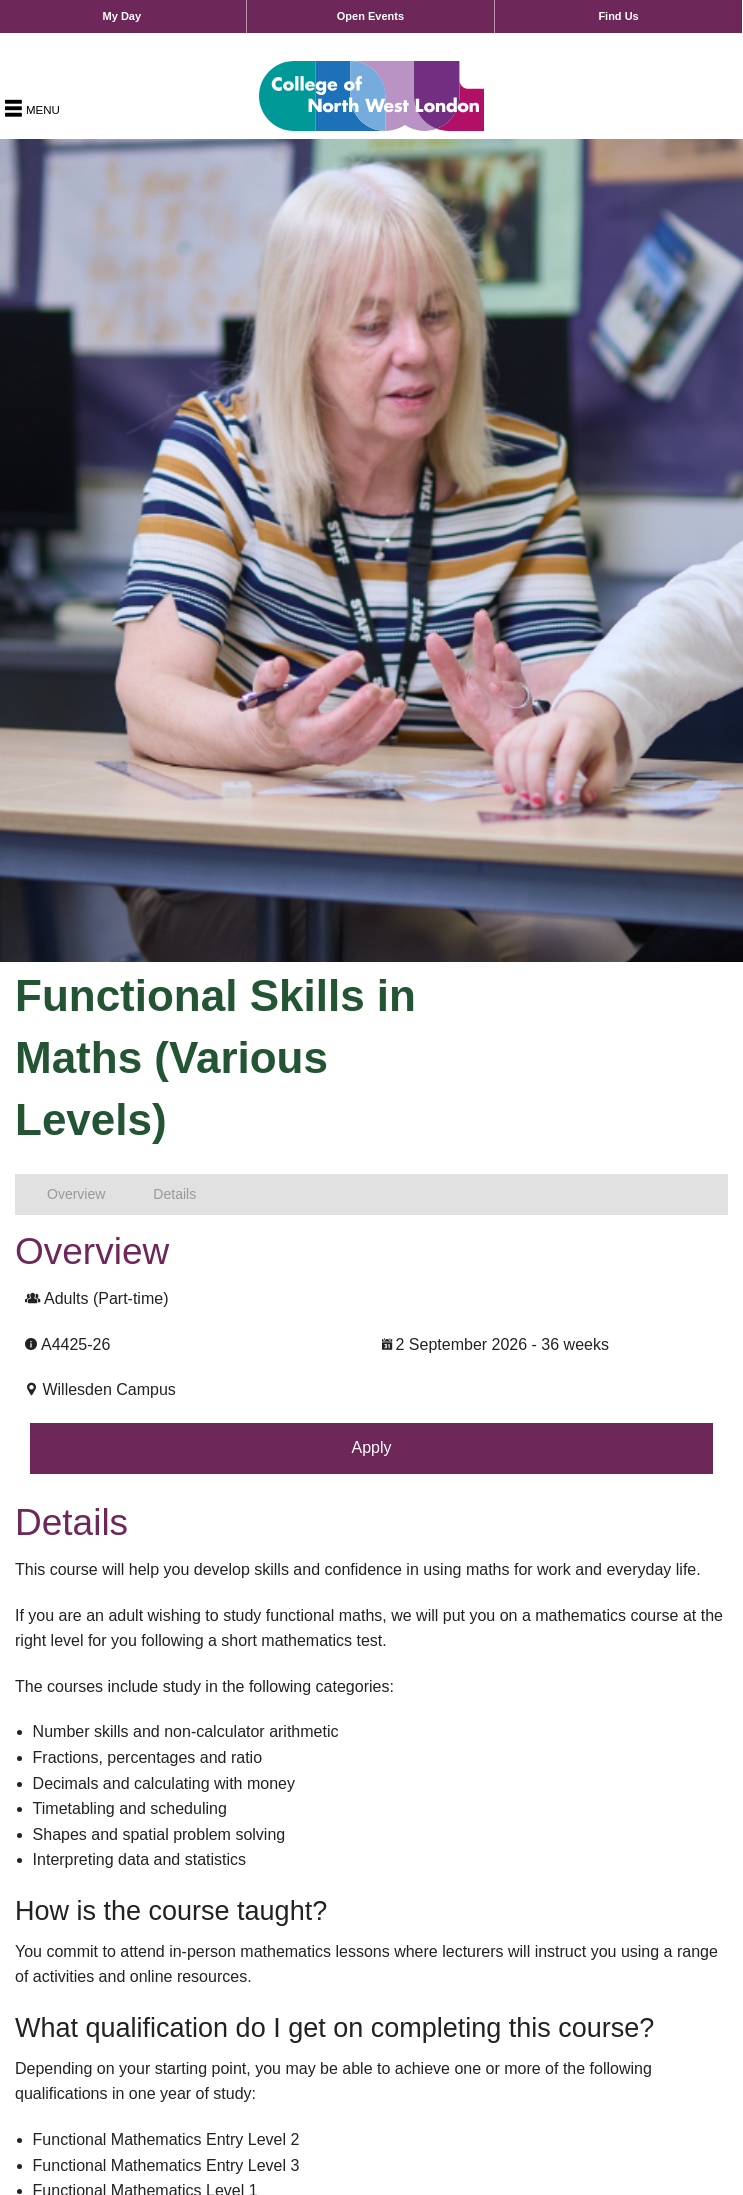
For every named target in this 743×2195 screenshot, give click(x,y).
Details (174, 1194)
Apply (371, 1447)
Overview (76, 1194)
